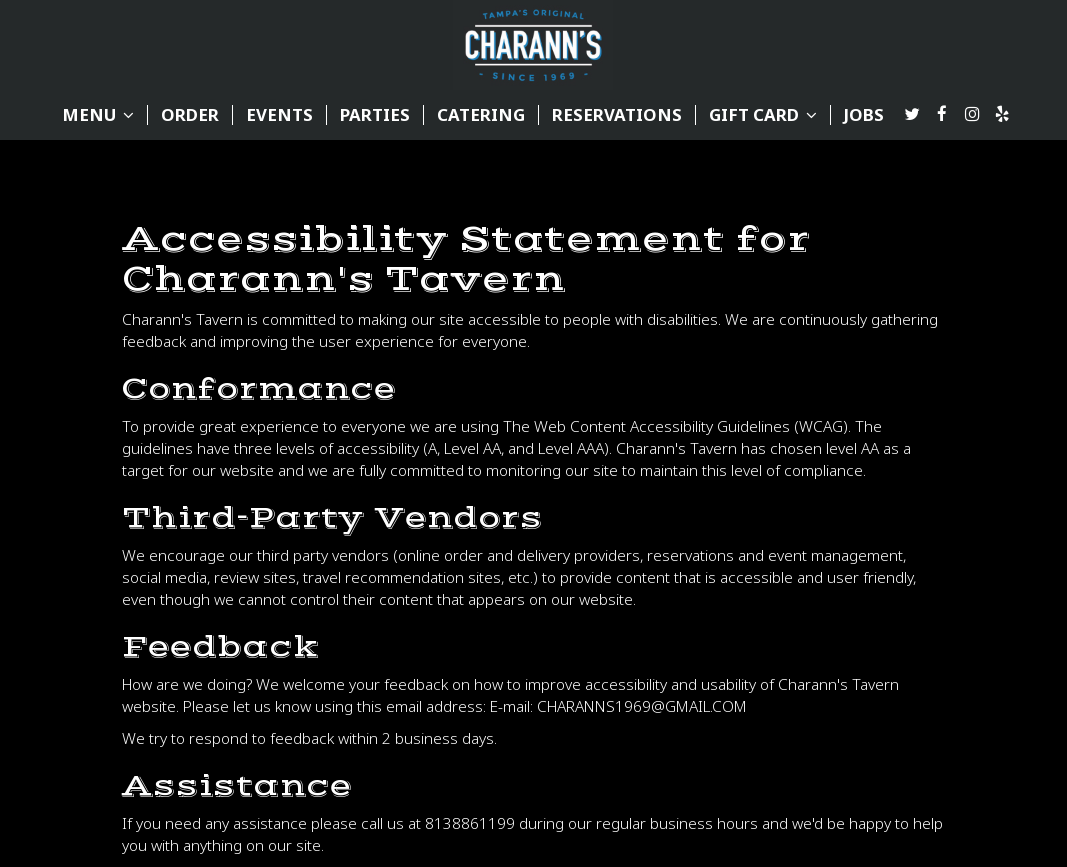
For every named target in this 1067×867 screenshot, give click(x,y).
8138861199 (470, 823)
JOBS (864, 115)
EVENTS (279, 115)
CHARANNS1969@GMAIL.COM (642, 706)
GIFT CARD (763, 115)
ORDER (190, 115)
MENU (98, 115)
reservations (617, 115)
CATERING (481, 115)
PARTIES (375, 115)
